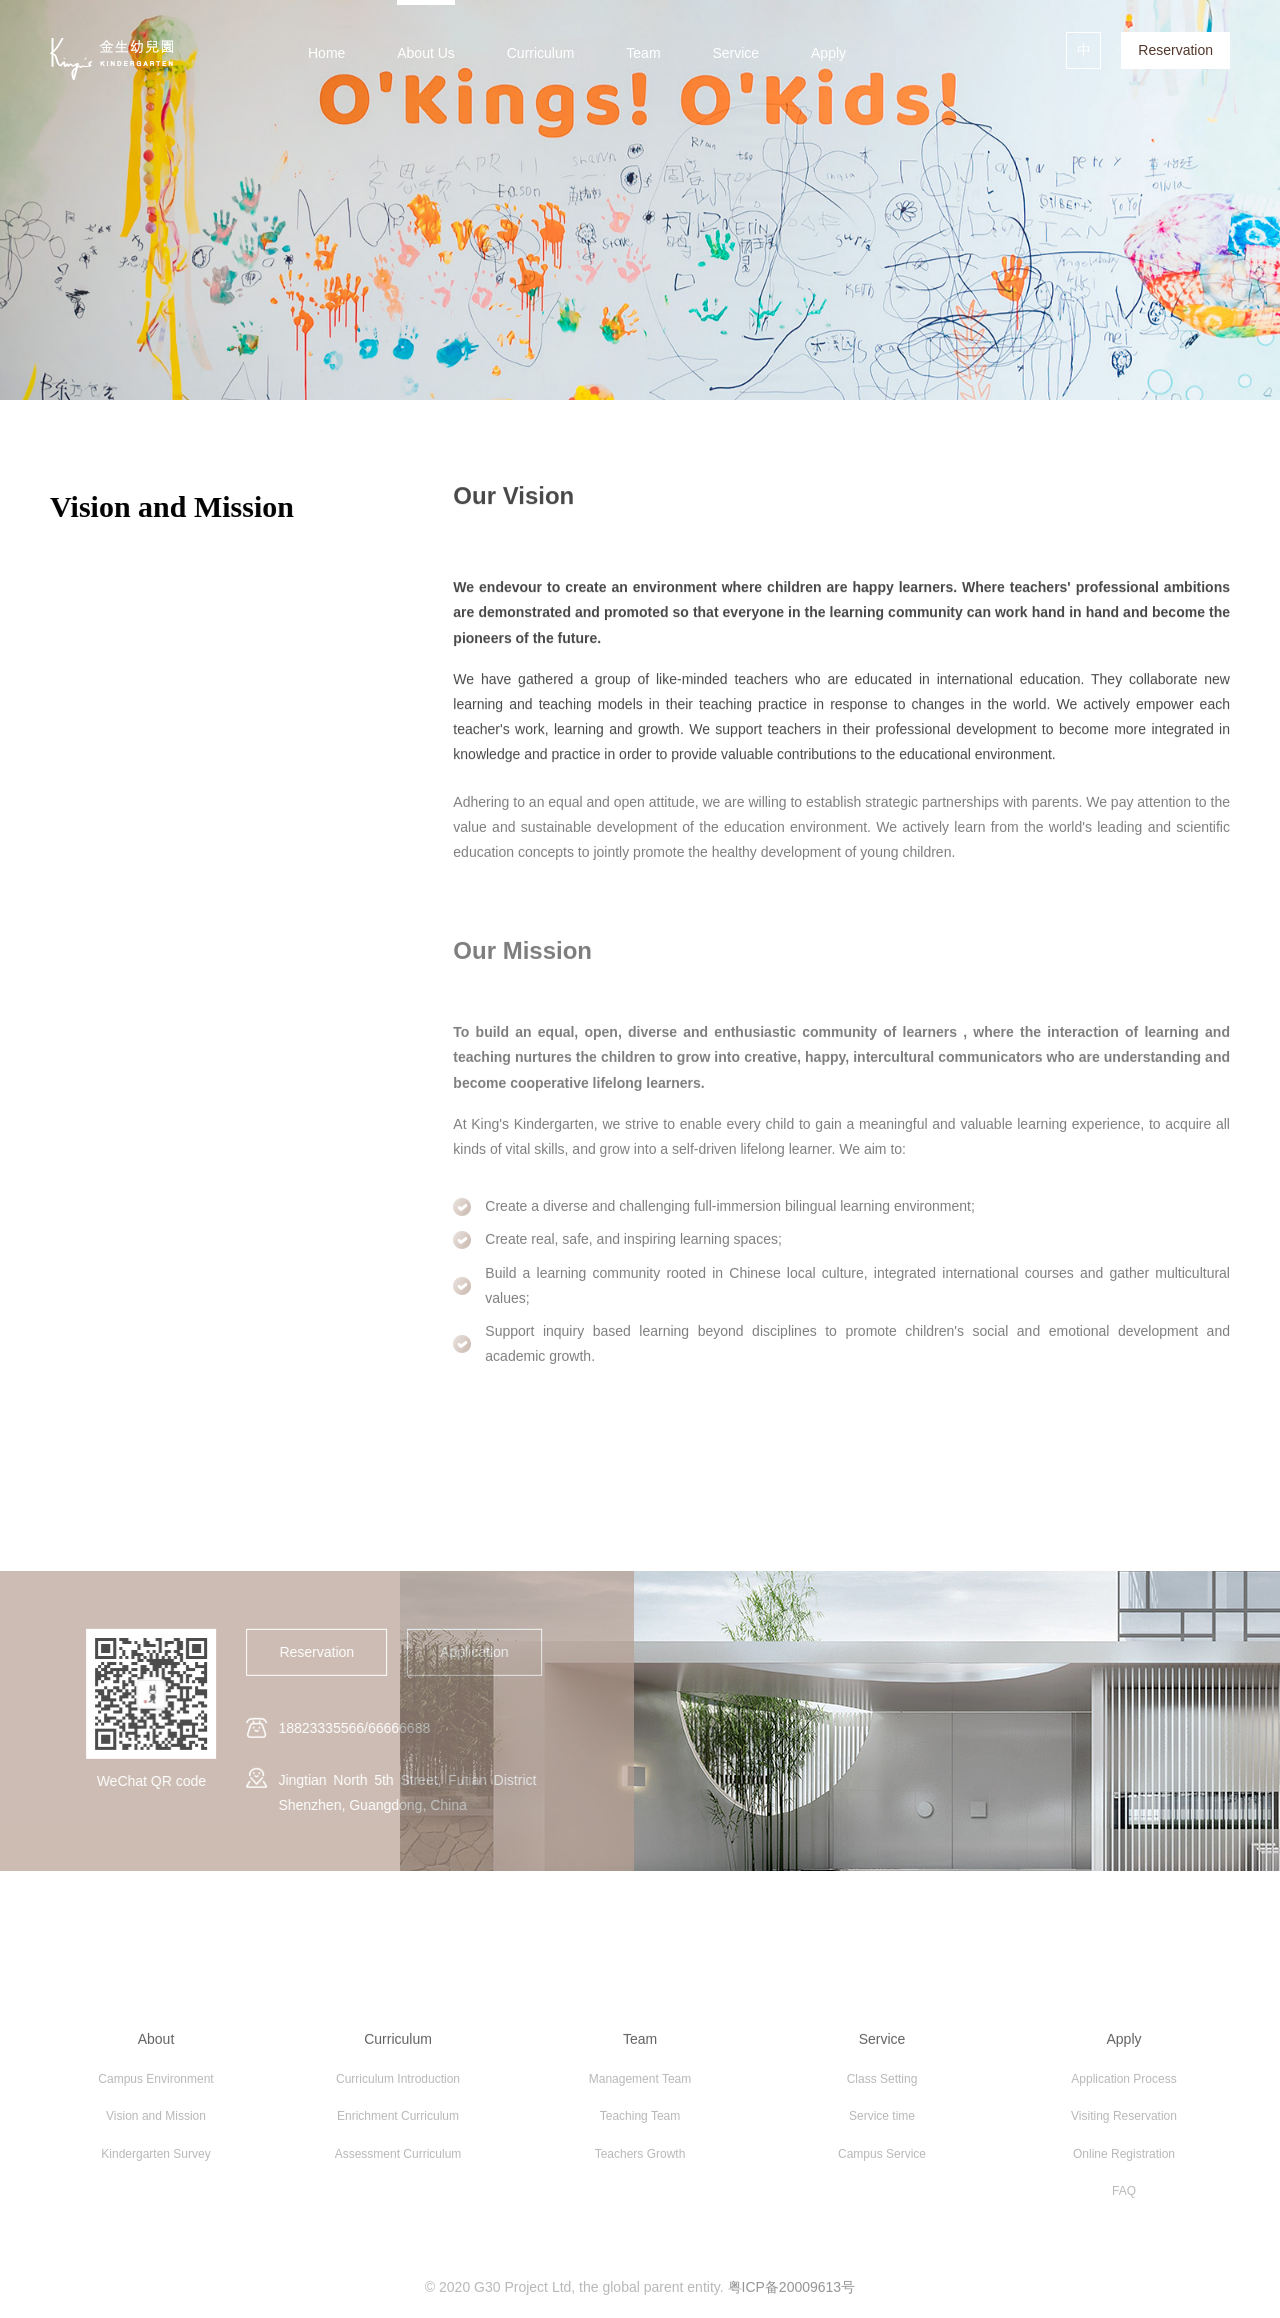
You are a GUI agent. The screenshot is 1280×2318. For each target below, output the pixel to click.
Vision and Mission (156, 2122)
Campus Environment (155, 2084)
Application (468, 1652)
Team (643, 53)
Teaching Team (640, 2122)
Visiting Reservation (1124, 2122)
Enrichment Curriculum (398, 2122)
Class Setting (882, 2084)
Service (735, 53)
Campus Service (882, 2160)
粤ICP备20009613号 (792, 2293)
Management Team (640, 2084)
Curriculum (541, 53)
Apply (828, 53)
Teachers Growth (640, 2160)
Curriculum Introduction (398, 2084)
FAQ (1124, 2197)
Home (326, 53)
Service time (882, 2122)
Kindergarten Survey (155, 2160)
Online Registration (1124, 2160)
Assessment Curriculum (398, 2160)
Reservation (1175, 50)
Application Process (1123, 2084)
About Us (426, 53)
